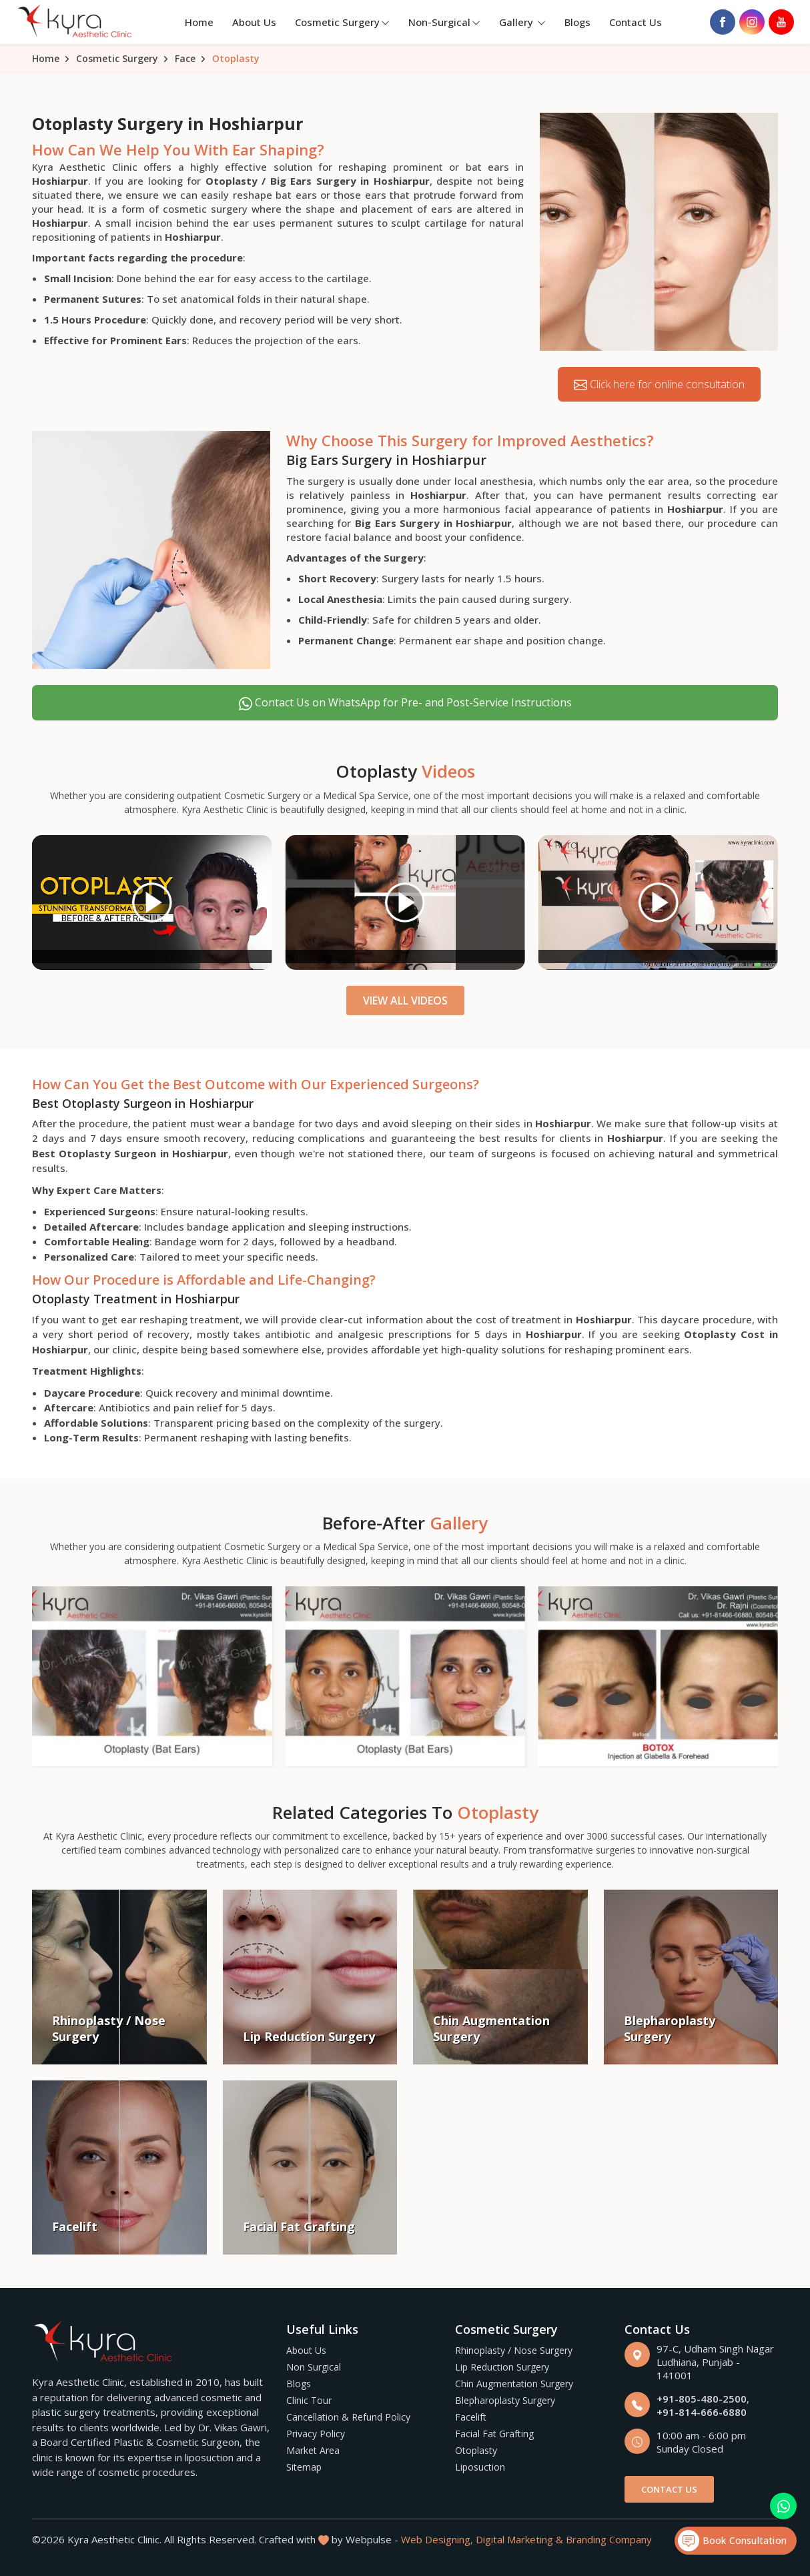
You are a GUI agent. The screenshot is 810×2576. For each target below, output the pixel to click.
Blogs (577, 22)
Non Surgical (313, 2367)
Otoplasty (476, 2450)
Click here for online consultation (659, 384)
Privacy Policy (315, 2433)
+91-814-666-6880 (702, 2412)
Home (199, 22)
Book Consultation (732, 2540)
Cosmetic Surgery (342, 22)
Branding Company (609, 2539)
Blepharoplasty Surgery (505, 2400)
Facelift (470, 2417)
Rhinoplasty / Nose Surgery (513, 2350)
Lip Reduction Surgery (502, 2367)
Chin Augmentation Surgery (514, 2383)
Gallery (522, 22)
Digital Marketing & (519, 2539)
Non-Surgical (444, 22)
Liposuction (480, 2467)
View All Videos (405, 1000)
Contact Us (635, 22)
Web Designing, (437, 2539)
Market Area (313, 2450)
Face (185, 58)
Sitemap (304, 2467)
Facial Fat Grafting (494, 2433)
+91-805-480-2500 (702, 2398)
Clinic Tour (309, 2400)
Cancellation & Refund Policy (348, 2417)
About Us (254, 22)
